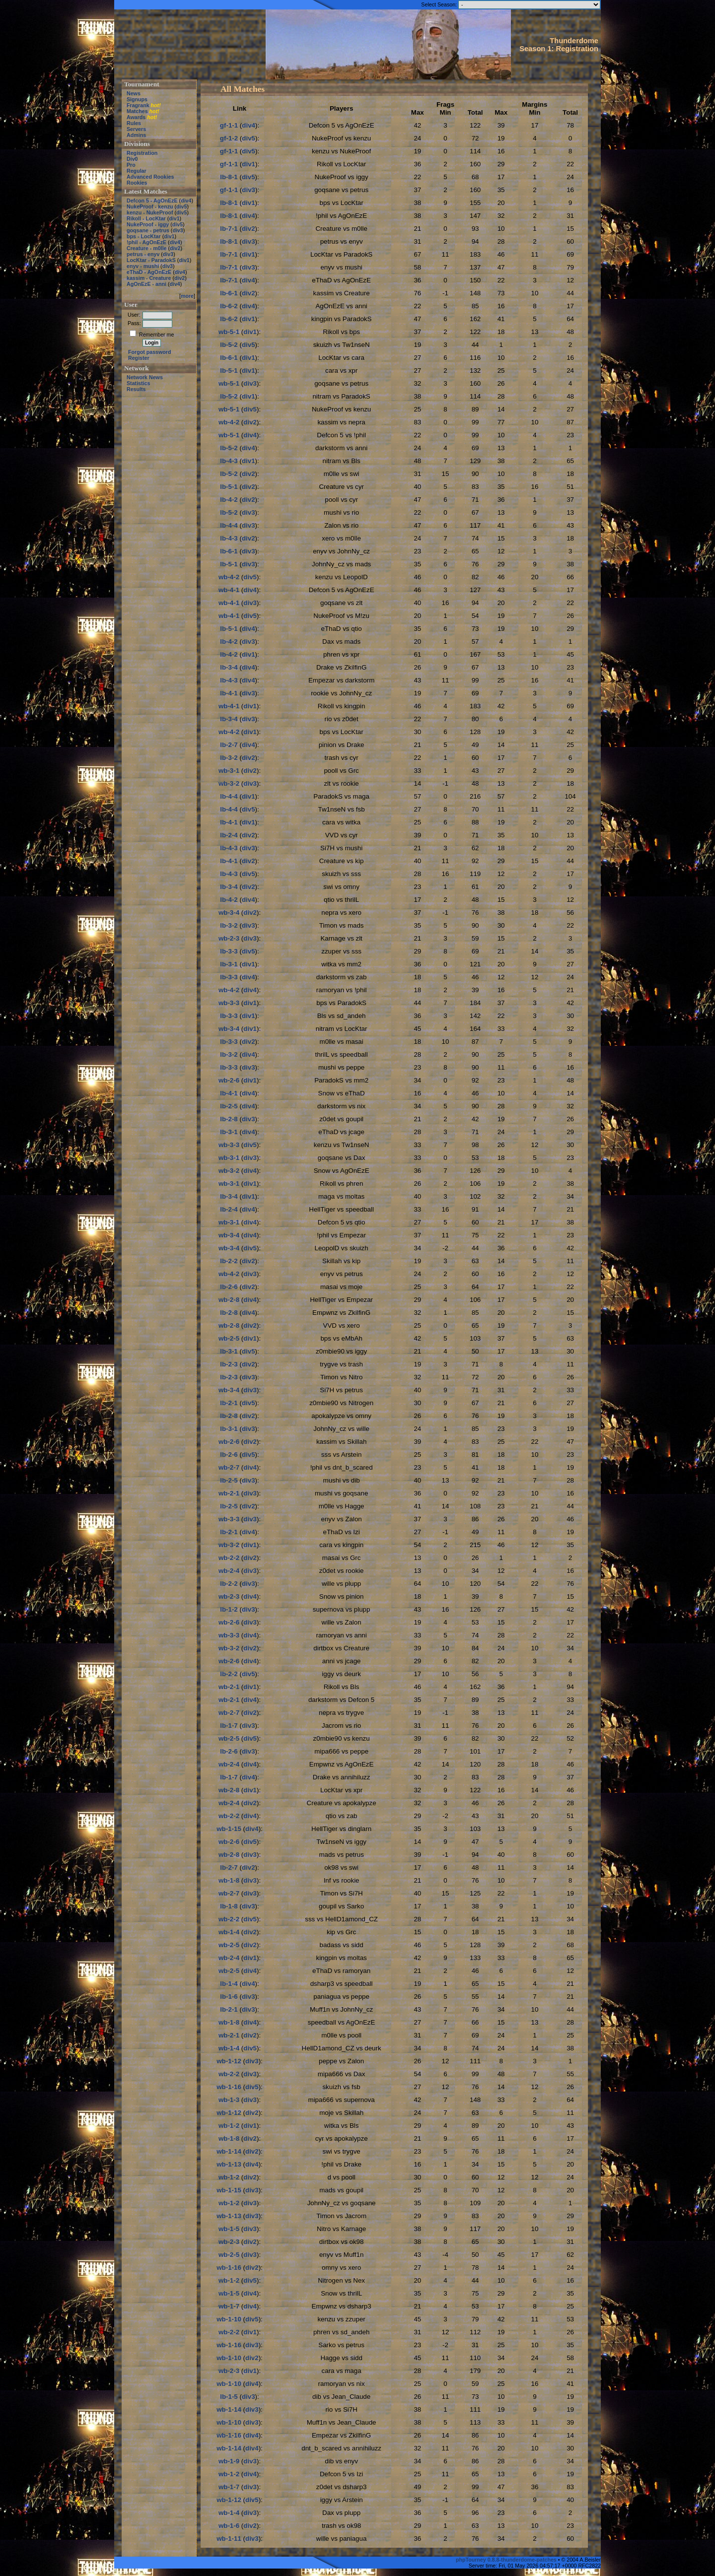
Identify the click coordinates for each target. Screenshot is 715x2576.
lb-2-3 (229, 1364)
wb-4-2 (228, 422)
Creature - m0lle (147, 248)
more (187, 296)
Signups (137, 99)
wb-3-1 (228, 770)
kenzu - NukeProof (150, 212)
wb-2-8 (228, 1299)
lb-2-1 (229, 1403)
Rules (134, 123)
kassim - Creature (149, 278)
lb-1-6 (229, 1996)
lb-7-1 (229, 228)
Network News (145, 377)
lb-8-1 (229, 177)
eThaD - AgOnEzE (149, 272)
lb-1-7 (229, 1725)
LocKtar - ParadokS (151, 260)
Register (138, 358)
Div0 (132, 159)
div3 (177, 230)
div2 (175, 248)
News (134, 93)
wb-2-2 (228, 1557)
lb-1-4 (229, 1983)
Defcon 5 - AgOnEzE (152, 200)
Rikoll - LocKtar (146, 218)
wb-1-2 (228, 2125)
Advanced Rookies (150, 177)
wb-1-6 (228, 2525)
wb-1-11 (228, 2538)
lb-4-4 (229, 525)
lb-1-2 (229, 1609)
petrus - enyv (143, 254)
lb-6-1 (229, 293)
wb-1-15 (228, 1828)
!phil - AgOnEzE (146, 242)
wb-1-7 (228, 2306)
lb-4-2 (229, 499)
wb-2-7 (228, 1467)
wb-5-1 (228, 332)
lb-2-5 (229, 1106)
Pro (131, 165)
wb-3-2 (228, 783)
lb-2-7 (229, 744)
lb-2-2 (229, 1261)
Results (136, 389)
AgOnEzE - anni (146, 284)
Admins (136, 135)
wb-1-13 (228, 2164)
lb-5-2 (229, 344)
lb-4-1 (229, 693)
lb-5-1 (229, 370)
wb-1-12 (228, 2061)
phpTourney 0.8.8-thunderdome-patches (507, 2560)
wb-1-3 (228, 2099)
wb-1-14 (228, 2151)
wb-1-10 (228, 2319)
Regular (136, 171)
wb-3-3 (228, 1003)
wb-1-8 (228, 1880)
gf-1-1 (229, 125)
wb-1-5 (228, 2229)
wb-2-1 (228, 1493)
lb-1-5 (229, 2396)
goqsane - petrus (148, 230)
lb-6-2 (229, 306)
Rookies (137, 183)
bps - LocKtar (144, 236)
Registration (142, 153)
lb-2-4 (229, 835)
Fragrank (138, 105)
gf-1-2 (229, 138)
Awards (136, 117)
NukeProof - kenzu (150, 206)
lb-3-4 (229, 667)
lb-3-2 (229, 757)
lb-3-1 (229, 964)
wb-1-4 (228, 1932)
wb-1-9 (228, 2461)
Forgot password (149, 352)
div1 (174, 218)
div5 (181, 206)
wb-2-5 (228, 1338)
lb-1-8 (229, 1906)
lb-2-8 (229, 1119)
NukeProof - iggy (148, 224)
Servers (136, 129)
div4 (186, 200)
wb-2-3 (228, 938)
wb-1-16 (228, 2087)
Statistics (138, 383)
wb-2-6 (228, 1080)
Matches (137, 111)
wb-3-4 (228, 912)
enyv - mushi (143, 266)
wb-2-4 (228, 1570)
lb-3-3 (229, 951)
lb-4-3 (229, 461)
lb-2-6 (229, 1286)
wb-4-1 (228, 590)
